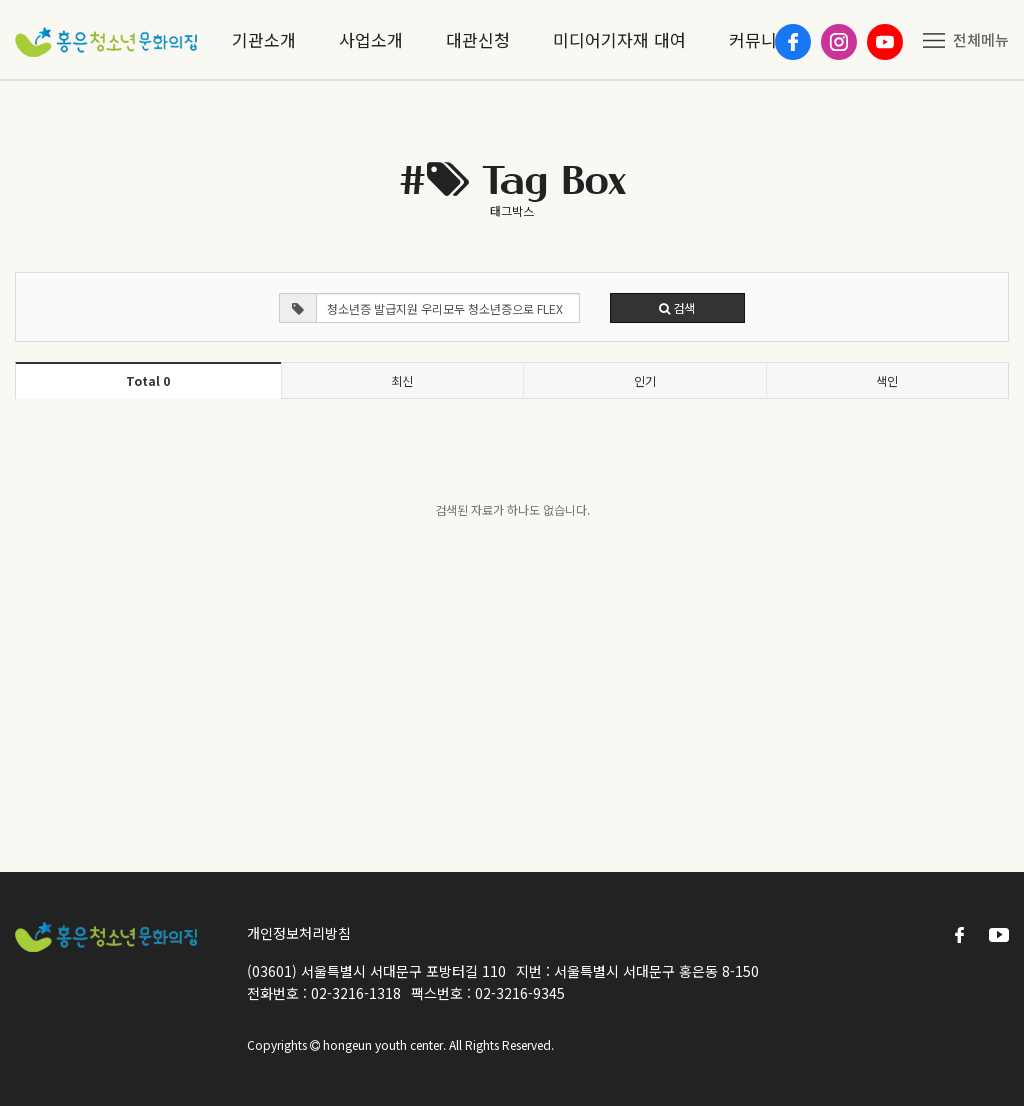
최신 (402, 380)
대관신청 (478, 39)
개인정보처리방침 (299, 933)
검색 (677, 307)
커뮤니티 (761, 39)
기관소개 (264, 39)
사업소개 (371, 39)
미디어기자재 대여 (619, 39)
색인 (887, 380)
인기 (645, 380)
